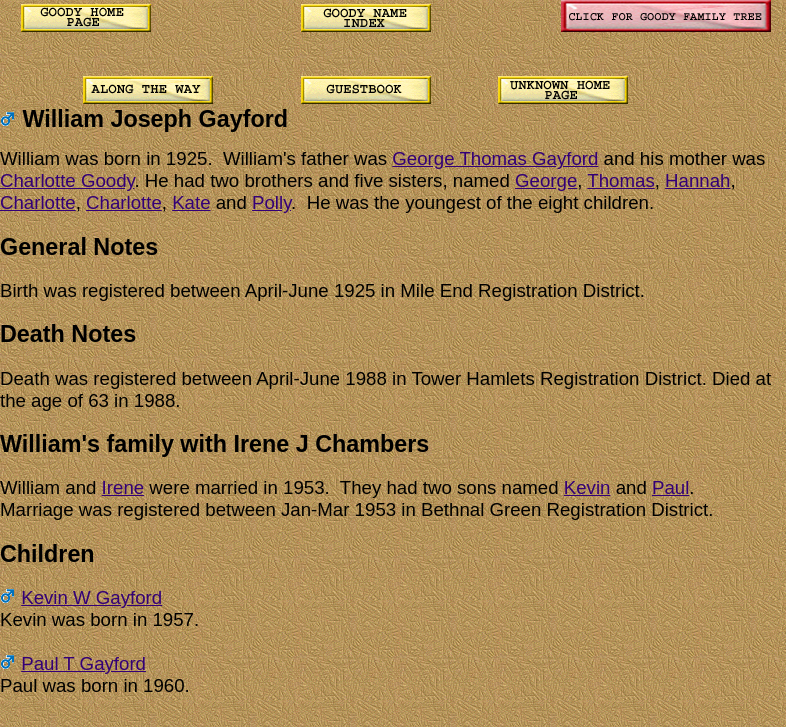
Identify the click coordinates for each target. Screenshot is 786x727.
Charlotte (38, 202)
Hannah (697, 180)
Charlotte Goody (67, 180)
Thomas (620, 180)
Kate (191, 202)
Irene (123, 487)
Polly (271, 202)
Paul (670, 487)
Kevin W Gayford (91, 597)
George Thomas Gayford (495, 158)
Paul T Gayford (83, 663)
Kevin (587, 487)
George (546, 180)
